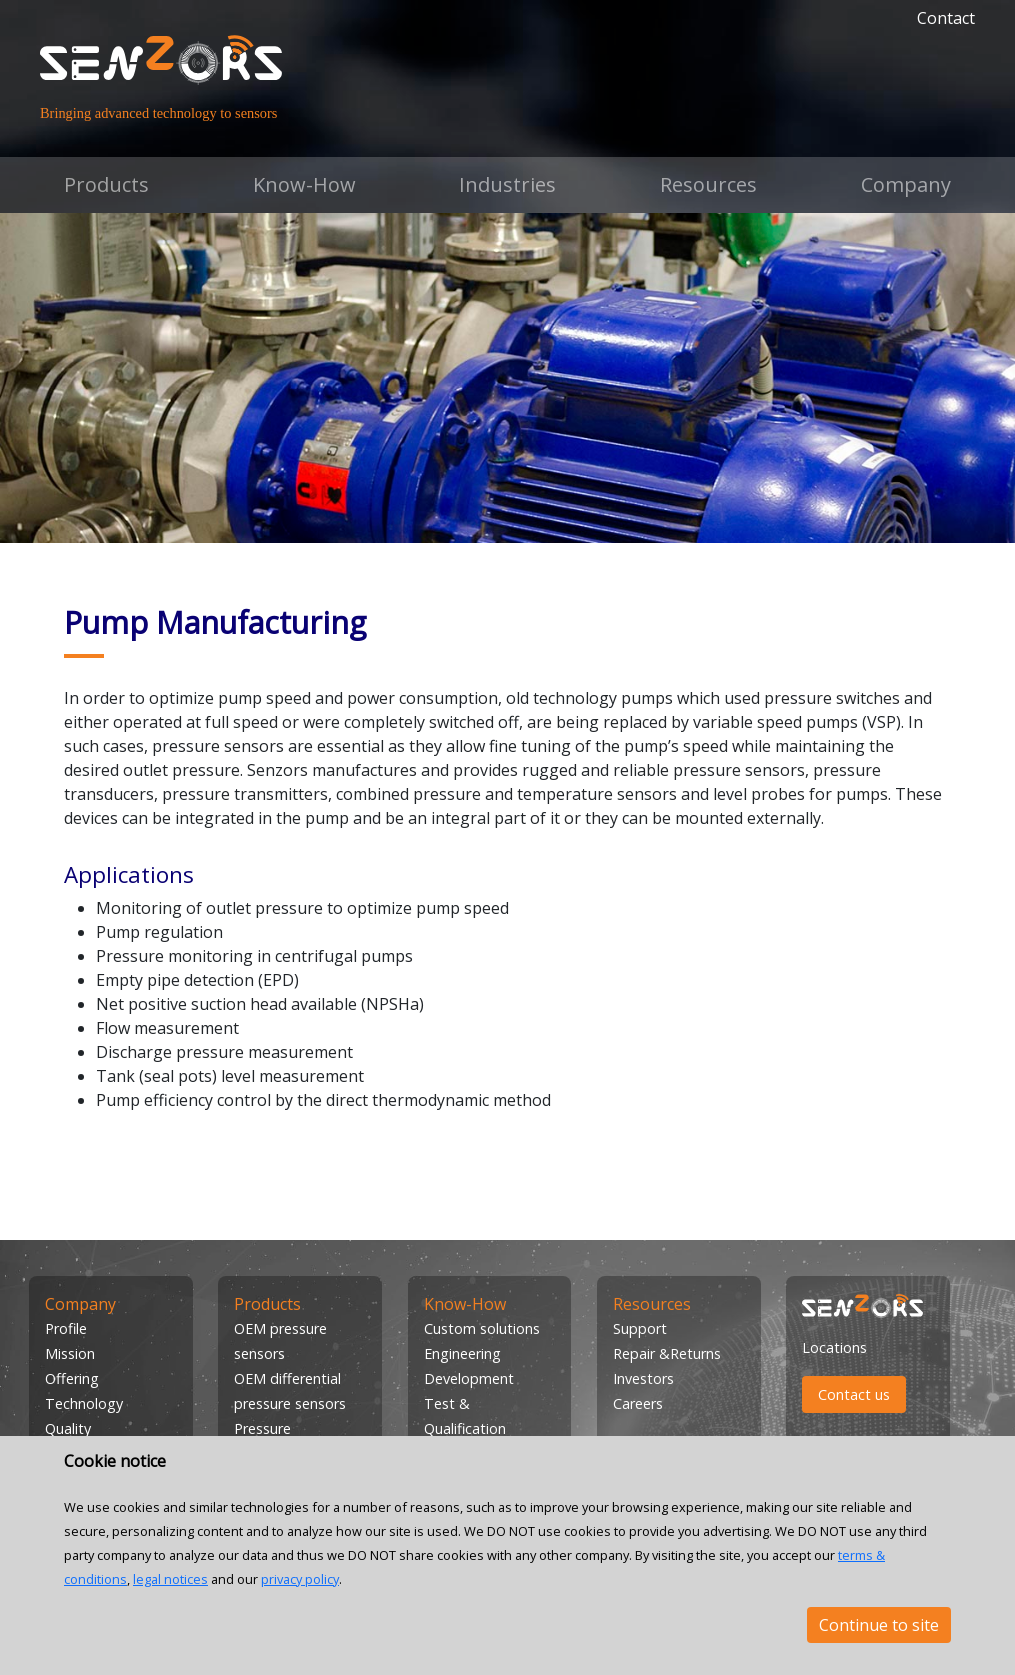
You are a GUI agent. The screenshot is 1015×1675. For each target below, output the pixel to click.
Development (469, 1378)
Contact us (854, 1394)
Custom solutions (482, 1328)
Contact (946, 18)
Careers (638, 1403)
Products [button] (106, 184)
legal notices (170, 1579)
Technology (84, 1403)
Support (640, 1328)
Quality (68, 1428)
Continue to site (879, 1625)
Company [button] (906, 184)
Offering (72, 1378)
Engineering (462, 1353)
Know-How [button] (304, 184)
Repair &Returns (667, 1353)
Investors (643, 1378)
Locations (834, 1347)
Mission (70, 1353)
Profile (66, 1328)
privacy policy (300, 1579)
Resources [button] (708, 184)
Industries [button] (507, 184)
